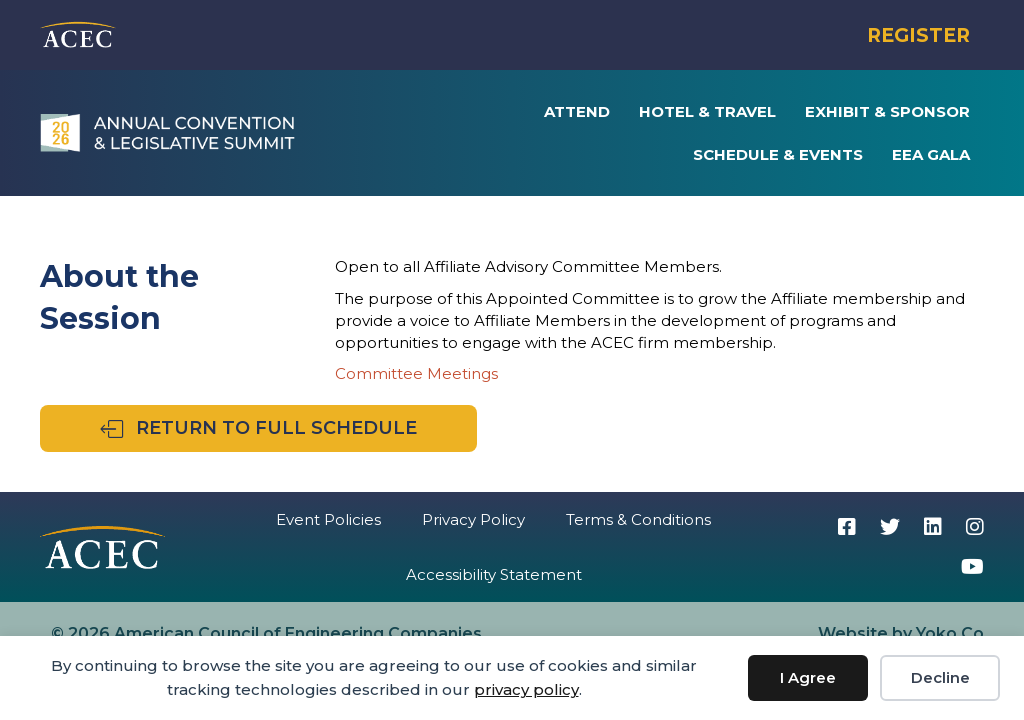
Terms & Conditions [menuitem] (638, 519)
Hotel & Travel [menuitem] (707, 111)
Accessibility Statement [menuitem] (494, 574)
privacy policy (526, 689)
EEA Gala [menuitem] (931, 154)
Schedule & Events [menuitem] (778, 154)
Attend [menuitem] (577, 111)
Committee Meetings (416, 373)
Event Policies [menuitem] (328, 519)
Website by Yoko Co (901, 633)
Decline (940, 677)
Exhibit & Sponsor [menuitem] (887, 111)
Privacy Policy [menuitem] (473, 519)
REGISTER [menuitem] (918, 35)
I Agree (808, 677)
